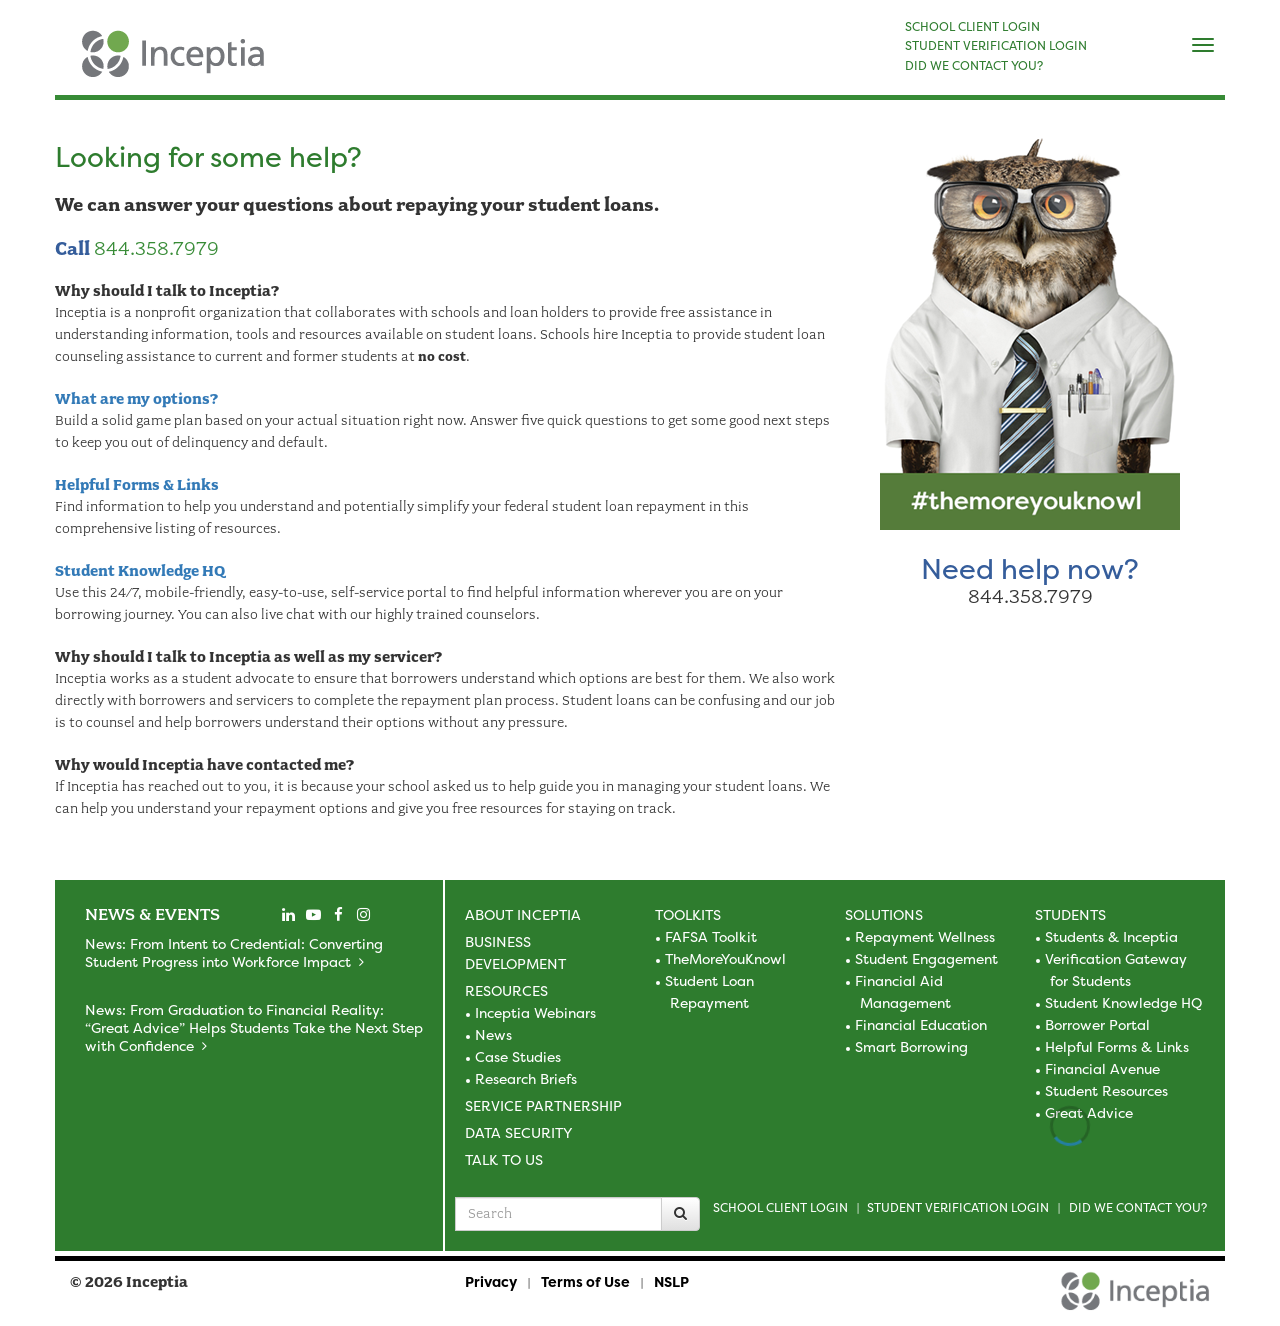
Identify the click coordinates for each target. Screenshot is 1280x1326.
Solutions (884, 914)
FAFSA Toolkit (711, 936)
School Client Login (780, 1207)
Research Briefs (526, 1078)
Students (1070, 914)
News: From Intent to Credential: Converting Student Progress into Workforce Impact (234, 952)
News (493, 1034)
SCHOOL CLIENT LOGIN (972, 27)
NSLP (671, 1281)
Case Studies (518, 1056)
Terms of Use (585, 1281)
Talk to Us (504, 1159)
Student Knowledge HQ (140, 571)
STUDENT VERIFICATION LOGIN (996, 46)
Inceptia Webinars (535, 1012)
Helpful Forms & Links (137, 485)
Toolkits (688, 914)
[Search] (680, 1214)
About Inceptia (523, 914)
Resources (506, 990)
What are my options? (136, 399)
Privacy (491, 1281)
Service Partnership (543, 1105)
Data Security (518, 1132)
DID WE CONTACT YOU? (974, 66)
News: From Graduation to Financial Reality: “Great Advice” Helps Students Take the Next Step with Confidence (254, 1027)
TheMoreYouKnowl (725, 958)
